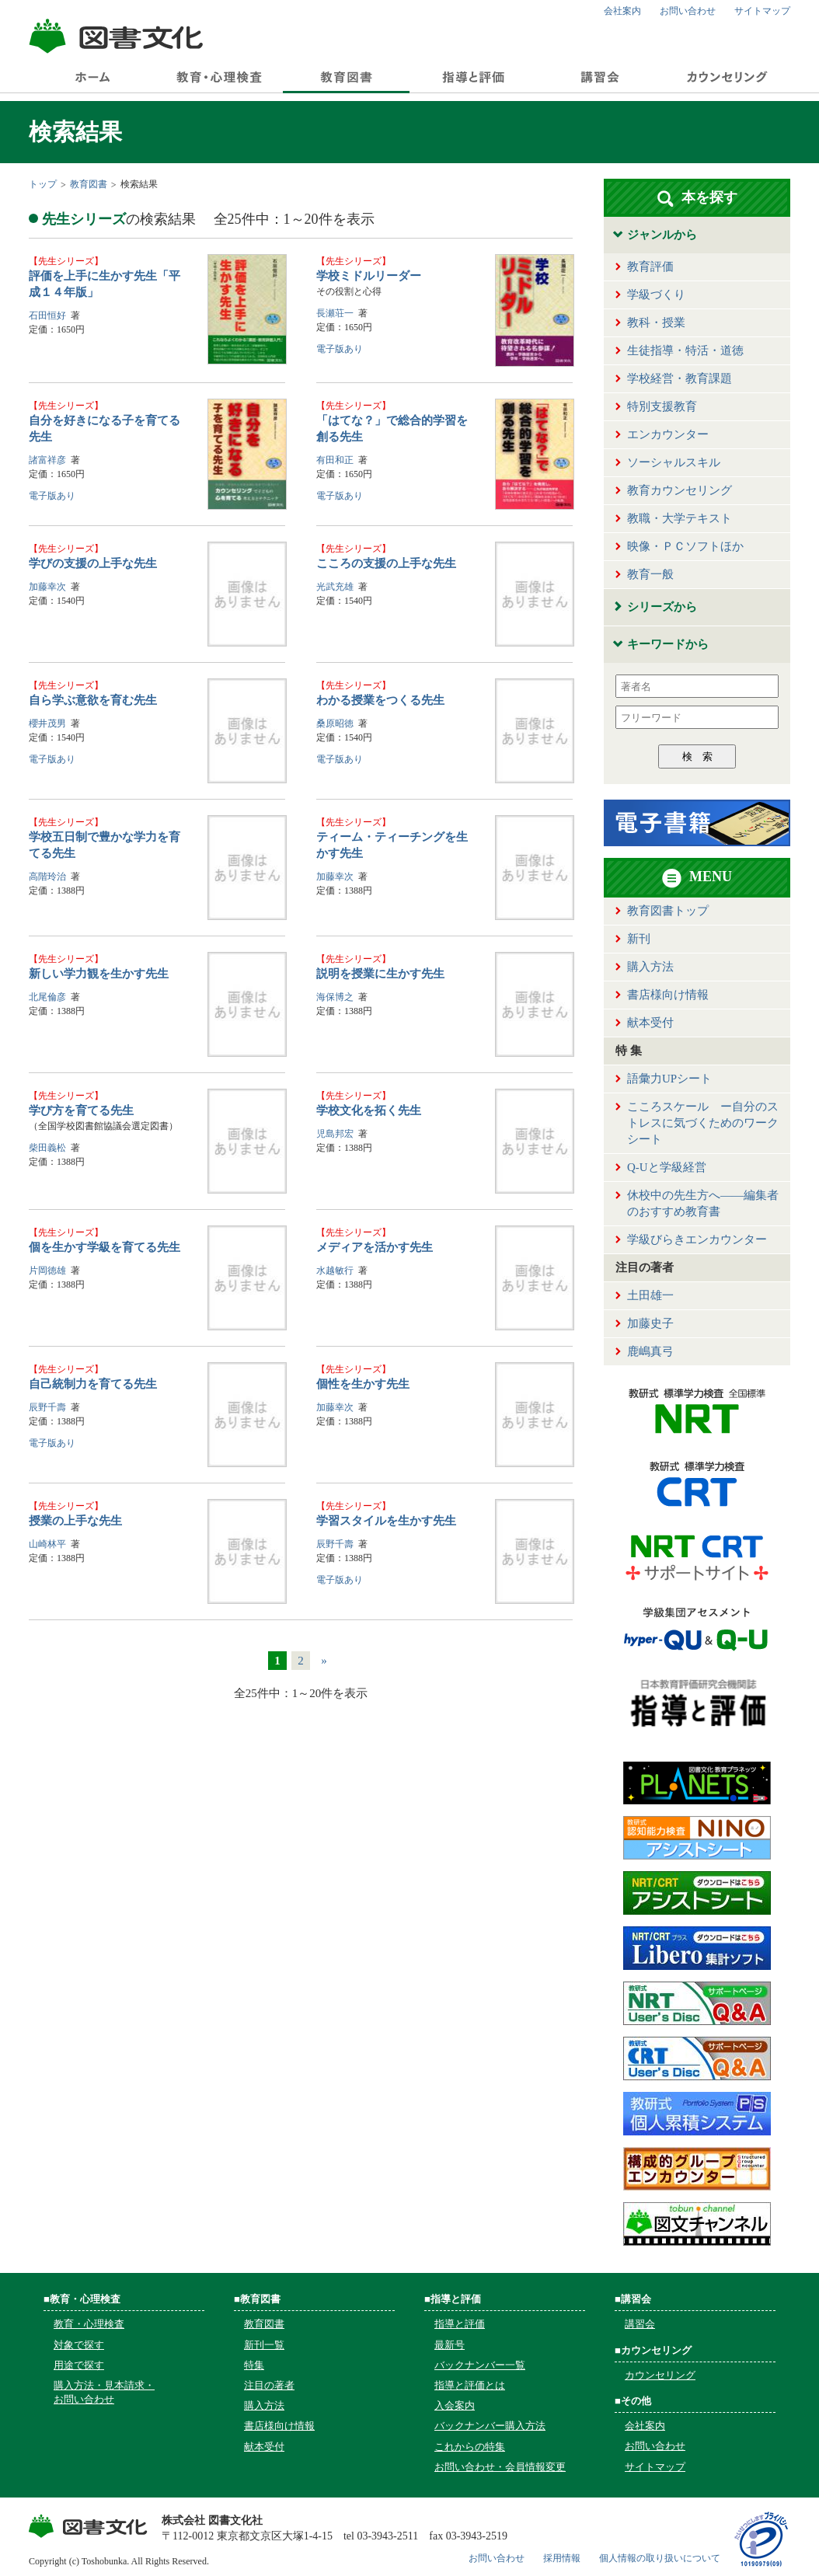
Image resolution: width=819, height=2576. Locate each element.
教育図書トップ (668, 911)
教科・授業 (656, 322)
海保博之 (335, 997)
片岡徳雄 (47, 1270)
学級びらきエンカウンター (697, 1239)
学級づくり (656, 294)
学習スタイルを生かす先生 (386, 1521)
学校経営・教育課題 (679, 378)
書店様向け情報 (668, 994)
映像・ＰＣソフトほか (685, 546)
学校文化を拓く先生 (368, 1110)
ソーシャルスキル (673, 462)
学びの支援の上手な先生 (93, 563)
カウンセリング (660, 2375)
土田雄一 (650, 1295)
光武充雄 (335, 586)
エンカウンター (668, 434)
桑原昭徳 (335, 723)
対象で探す (79, 2345)
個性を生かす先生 (363, 1384)
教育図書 (88, 184)
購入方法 (650, 966)
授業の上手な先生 (75, 1521)
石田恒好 (47, 315)
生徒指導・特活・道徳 (685, 350)
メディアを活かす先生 (374, 1247)
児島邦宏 (335, 1133)
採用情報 (561, 2558)
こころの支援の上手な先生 (386, 563)
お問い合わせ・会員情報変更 (500, 2467)
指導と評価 (459, 2324)
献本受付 (650, 1022)
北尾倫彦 (47, 997)
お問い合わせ (688, 10)
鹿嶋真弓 (650, 1351)
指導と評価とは (469, 2385)
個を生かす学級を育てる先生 (104, 1247)
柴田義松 (47, 1147)
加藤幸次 (47, 586)
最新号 (449, 2345)
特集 (254, 2365)
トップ (43, 184)
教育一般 (650, 574)
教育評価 (650, 266)
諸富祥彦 (47, 460)
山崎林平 (47, 1544)
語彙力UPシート (669, 1078)
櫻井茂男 (47, 723)
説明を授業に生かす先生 (380, 973)
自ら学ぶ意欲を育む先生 (93, 700)
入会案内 (454, 2405)
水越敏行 (335, 1270)
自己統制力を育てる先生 (93, 1384)
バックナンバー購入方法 (489, 2425)
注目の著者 (269, 2385)
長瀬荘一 (335, 313)
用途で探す (79, 2365)
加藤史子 (650, 1323)
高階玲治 (47, 876)
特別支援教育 (662, 406)
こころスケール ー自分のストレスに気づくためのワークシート (703, 1122)
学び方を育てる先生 (81, 1110)
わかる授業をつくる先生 (380, 700)
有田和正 (335, 460)
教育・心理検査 (89, 2324)
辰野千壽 (47, 1407)
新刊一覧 (264, 2345)
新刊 (638, 938)
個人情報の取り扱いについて (659, 2558)
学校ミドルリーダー (368, 276)
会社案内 (622, 10)
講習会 (640, 2324)
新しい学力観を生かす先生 (99, 973)
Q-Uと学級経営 (666, 1167)
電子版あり (339, 348)
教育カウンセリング (679, 490)
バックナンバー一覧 (479, 2365)
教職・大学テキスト (679, 518)
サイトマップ (762, 10)
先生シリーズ (66, 261)
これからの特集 (469, 2446)
